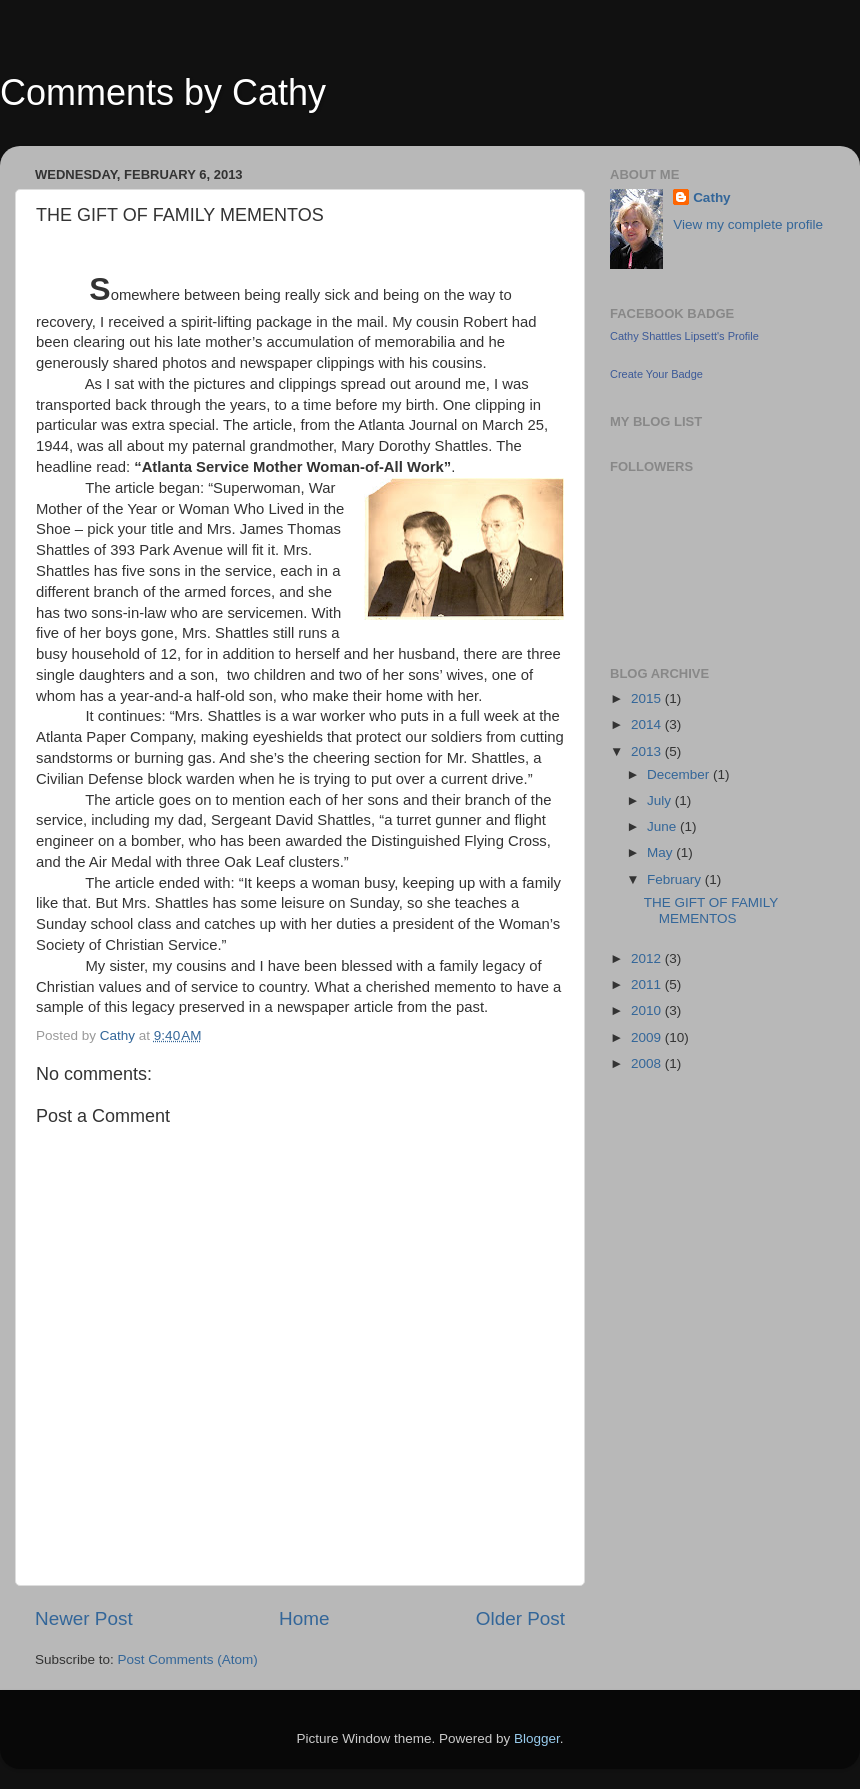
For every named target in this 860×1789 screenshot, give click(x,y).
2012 (648, 958)
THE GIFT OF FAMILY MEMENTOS (711, 910)
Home (304, 1618)
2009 (648, 1037)
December (680, 774)
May (661, 852)
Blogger (537, 1738)
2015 (648, 698)
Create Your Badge (656, 374)
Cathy (712, 197)
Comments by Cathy (163, 92)
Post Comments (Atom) (188, 1659)
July (661, 800)
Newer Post (84, 1618)
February (676, 879)
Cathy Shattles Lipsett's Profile (684, 336)
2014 (648, 724)
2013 (648, 751)
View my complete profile (748, 224)
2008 (648, 1063)
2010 (648, 1010)
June (663, 826)
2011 (648, 984)
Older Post (520, 1618)
